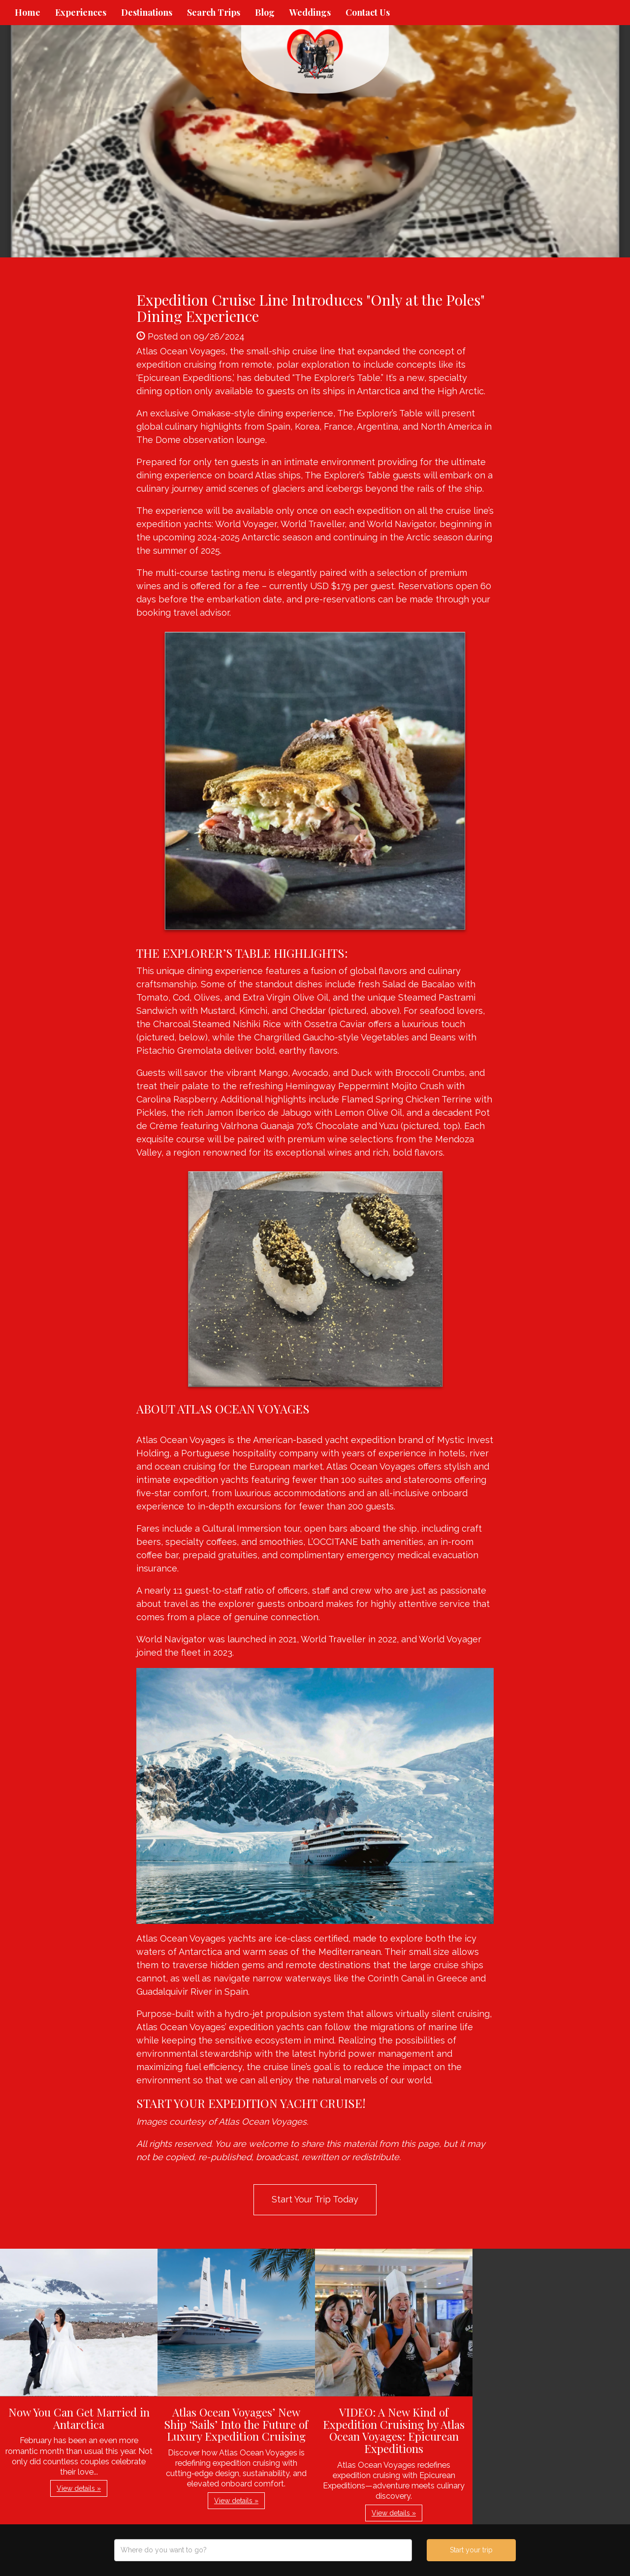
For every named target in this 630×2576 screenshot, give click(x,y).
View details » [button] (79, 2488)
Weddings (310, 12)
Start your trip (471, 2550)
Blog (265, 12)
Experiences (80, 12)
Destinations (146, 12)
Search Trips (213, 12)
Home (27, 12)
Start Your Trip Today (315, 2199)
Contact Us (368, 12)
